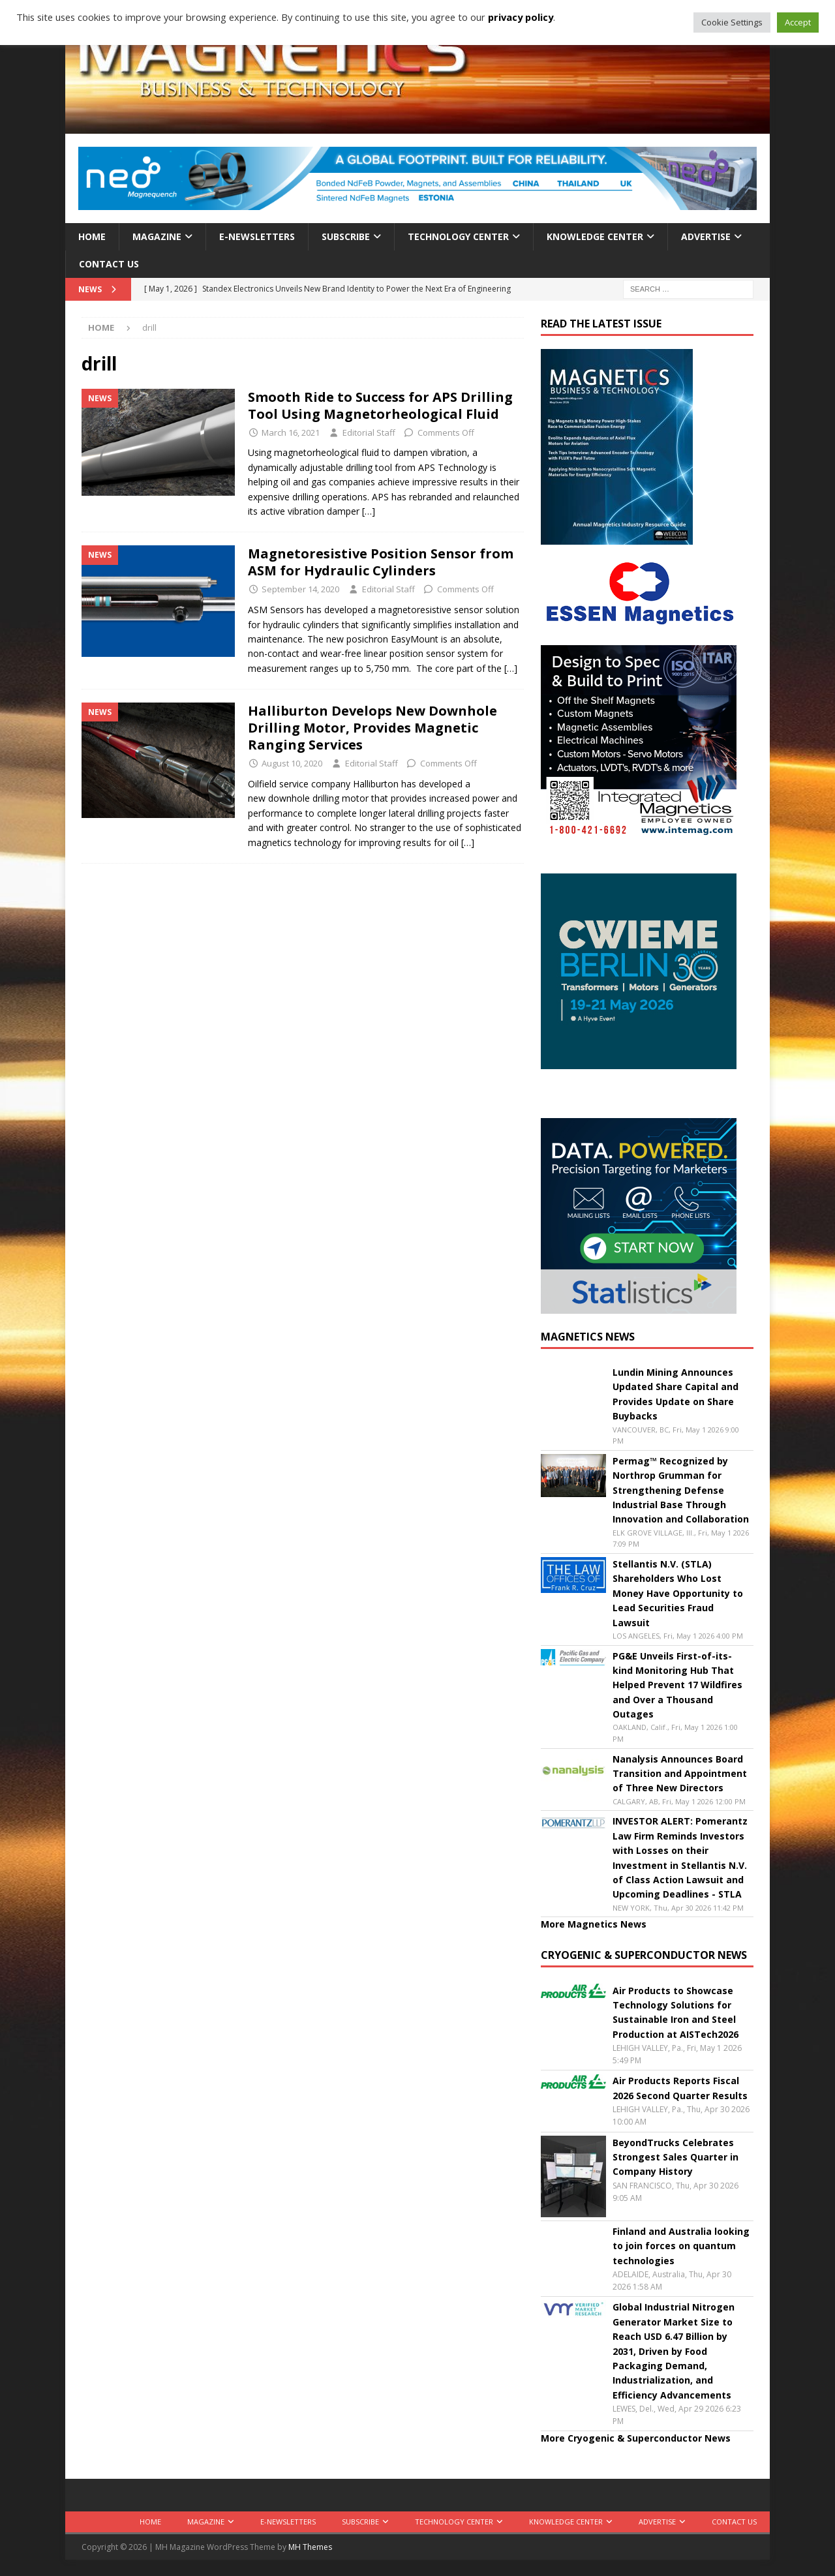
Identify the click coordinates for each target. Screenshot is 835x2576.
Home (92, 236)
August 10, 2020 (292, 763)
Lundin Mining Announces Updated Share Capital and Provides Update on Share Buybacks (675, 1394)
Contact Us (109, 264)
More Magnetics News (593, 1924)
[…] (368, 511)
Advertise (706, 236)
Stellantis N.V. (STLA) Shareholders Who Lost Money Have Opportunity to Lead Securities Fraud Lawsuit (678, 1593)
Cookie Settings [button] (732, 22)
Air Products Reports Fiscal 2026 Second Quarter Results (680, 2087)
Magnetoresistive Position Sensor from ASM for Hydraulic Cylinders (380, 562)
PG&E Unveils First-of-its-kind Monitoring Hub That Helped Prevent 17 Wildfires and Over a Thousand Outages (677, 1685)
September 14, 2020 (300, 589)
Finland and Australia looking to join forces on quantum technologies (681, 2246)
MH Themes (310, 2547)
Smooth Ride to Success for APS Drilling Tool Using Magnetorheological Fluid (380, 405)
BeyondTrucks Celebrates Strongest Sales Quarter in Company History (675, 2157)
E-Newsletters (257, 236)
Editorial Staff (368, 432)
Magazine (156, 236)
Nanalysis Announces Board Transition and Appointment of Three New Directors (680, 1774)
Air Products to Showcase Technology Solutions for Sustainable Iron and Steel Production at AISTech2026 (675, 2012)
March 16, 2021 (291, 432)
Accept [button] (798, 22)
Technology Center (458, 236)
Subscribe (346, 236)
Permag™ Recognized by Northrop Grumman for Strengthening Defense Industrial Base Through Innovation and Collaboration (681, 1490)
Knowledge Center (595, 236)
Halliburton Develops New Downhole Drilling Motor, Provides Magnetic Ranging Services (372, 727)
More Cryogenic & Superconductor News (636, 2438)
